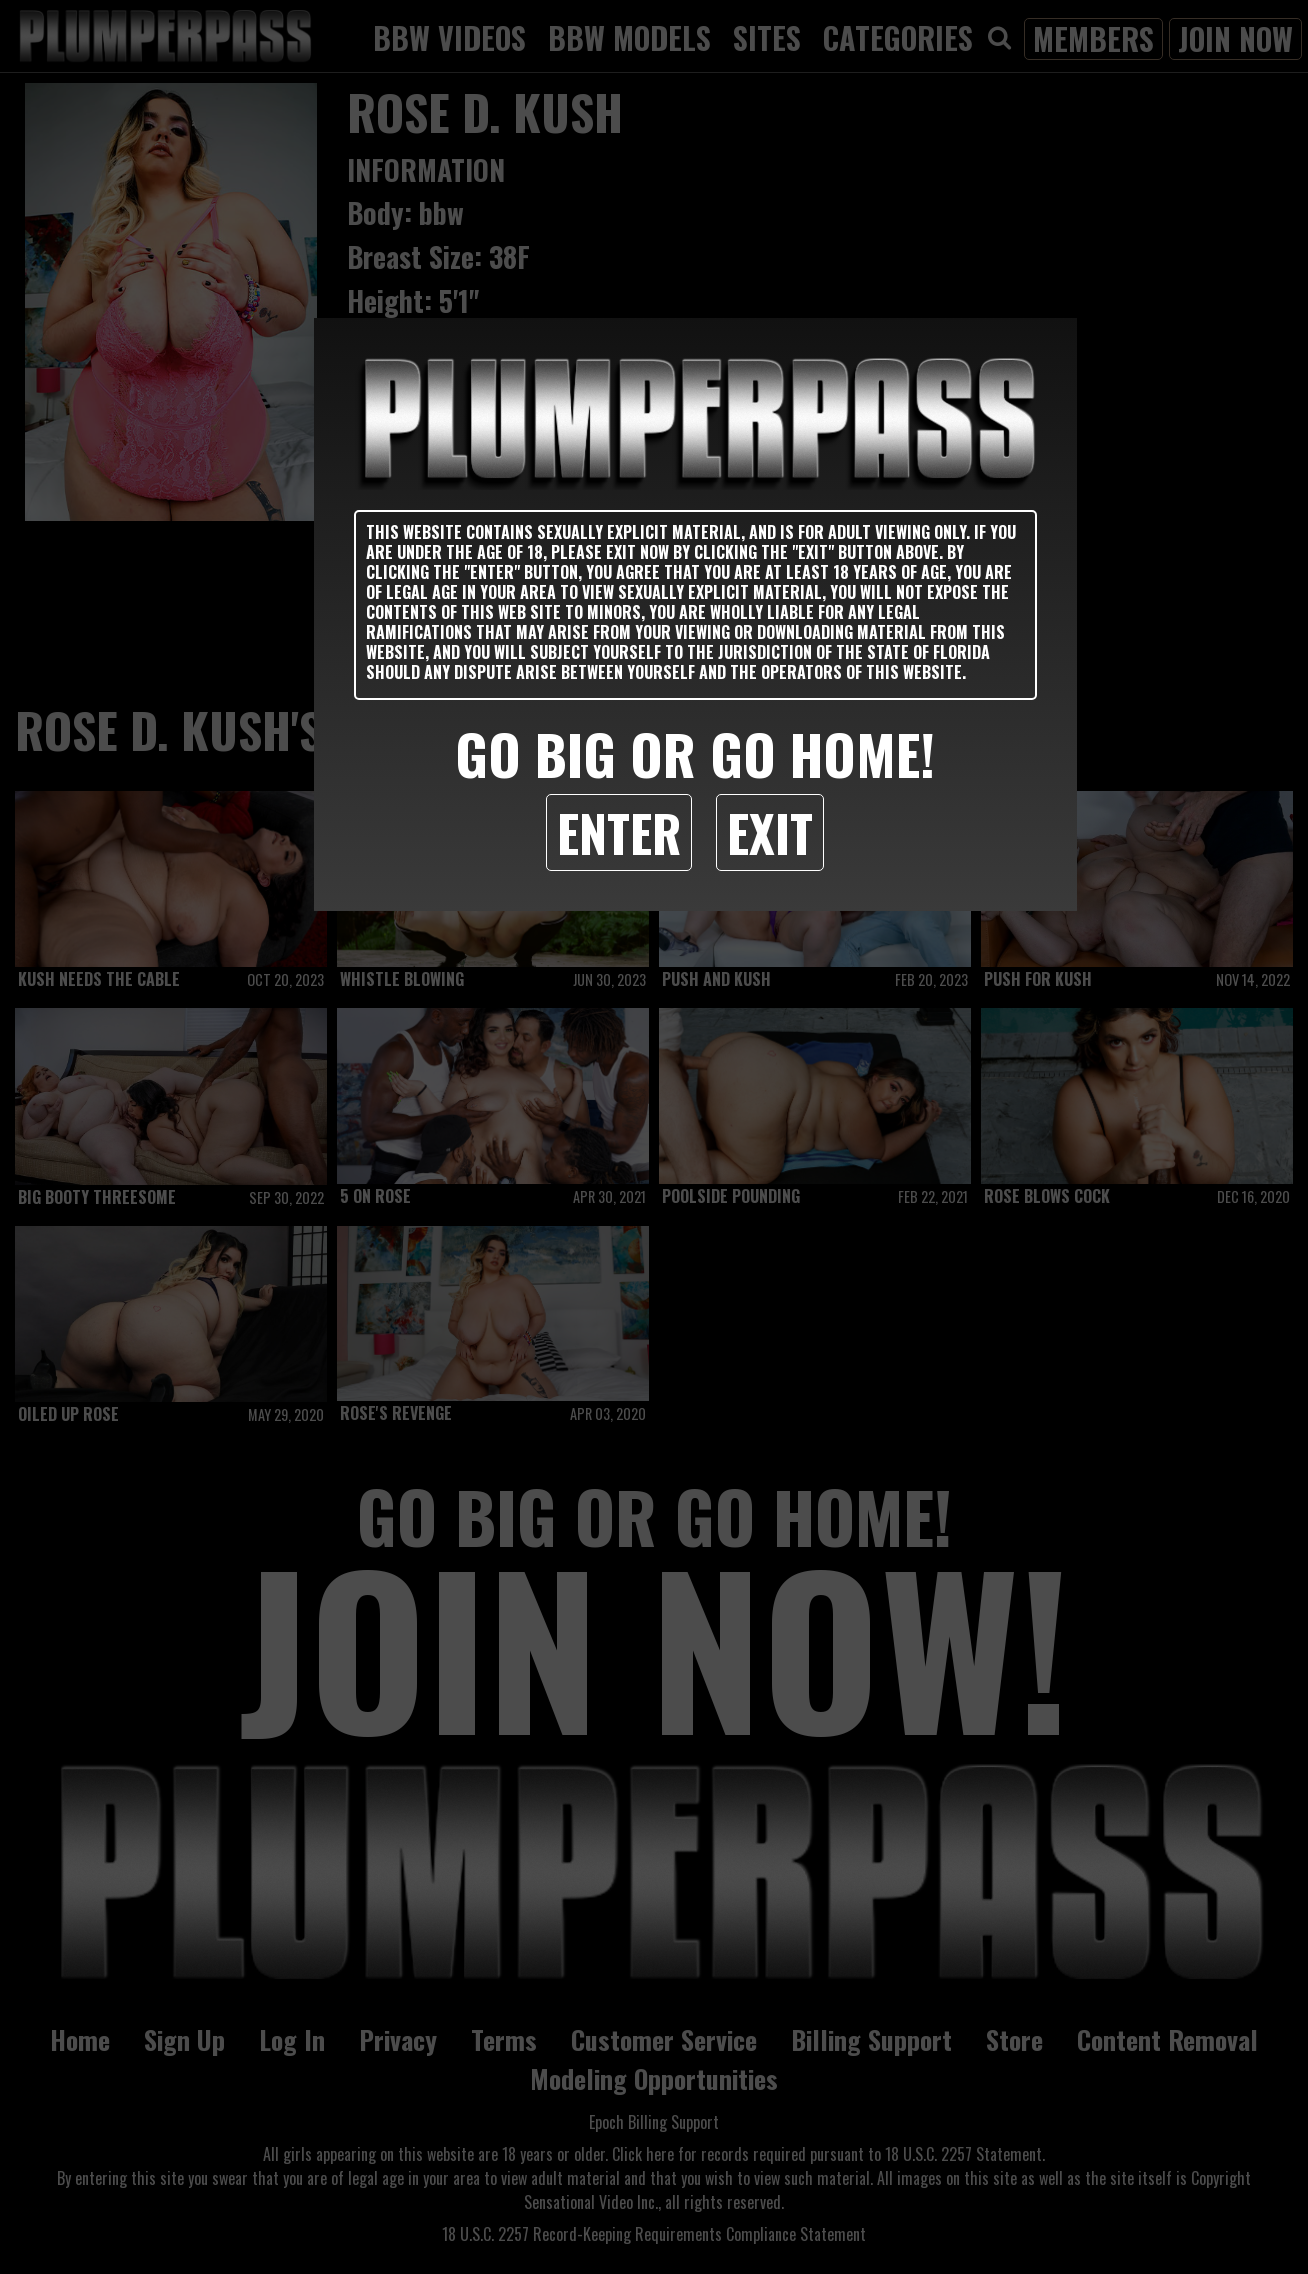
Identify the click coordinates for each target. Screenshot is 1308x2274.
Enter (619, 832)
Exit (770, 832)
